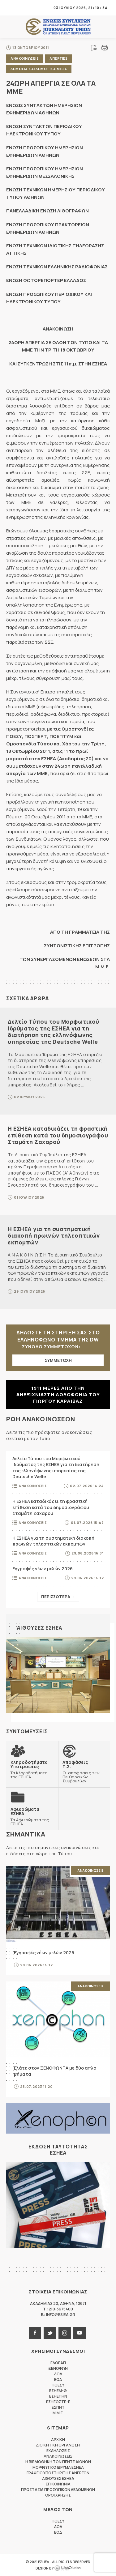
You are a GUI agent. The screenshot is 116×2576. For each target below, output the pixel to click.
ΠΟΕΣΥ (58, 2385)
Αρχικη (58, 2439)
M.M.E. (58, 2413)
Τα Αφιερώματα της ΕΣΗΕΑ (32, 1816)
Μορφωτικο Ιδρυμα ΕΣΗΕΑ (58, 2467)
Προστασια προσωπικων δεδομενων (58, 2489)
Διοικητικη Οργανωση (58, 2445)
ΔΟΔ (58, 2374)
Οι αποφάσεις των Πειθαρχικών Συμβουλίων (84, 1771)
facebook (35, 2333)
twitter (50, 2333)
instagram (64, 2333)
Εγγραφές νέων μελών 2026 (42, 1569)
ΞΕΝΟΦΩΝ (58, 2368)
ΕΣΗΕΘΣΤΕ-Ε (58, 2401)
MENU (10, 7)
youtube (79, 2333)
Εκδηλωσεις (58, 2450)
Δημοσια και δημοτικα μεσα (39, 68)
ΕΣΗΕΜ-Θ (58, 2390)
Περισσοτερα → (58, 1596)
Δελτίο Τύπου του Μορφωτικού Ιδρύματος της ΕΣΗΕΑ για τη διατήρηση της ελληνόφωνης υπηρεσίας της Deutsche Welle (53, 1031)
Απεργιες (58, 58)
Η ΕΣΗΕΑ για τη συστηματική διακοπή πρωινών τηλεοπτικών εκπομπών (54, 1235)
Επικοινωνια (58, 2484)
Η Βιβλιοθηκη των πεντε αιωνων (58, 2461)
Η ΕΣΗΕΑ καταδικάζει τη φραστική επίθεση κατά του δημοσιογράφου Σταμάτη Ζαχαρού (58, 1135)
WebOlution (67, 2568)
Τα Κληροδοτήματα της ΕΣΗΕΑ (32, 1769)
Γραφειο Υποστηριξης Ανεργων (58, 2473)
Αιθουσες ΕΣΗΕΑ (39, 1627)
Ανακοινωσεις (25, 58)
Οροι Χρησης (58, 2495)
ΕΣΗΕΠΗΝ (58, 2396)
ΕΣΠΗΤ (58, 2407)
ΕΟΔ (58, 2379)
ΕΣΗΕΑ (58, 27)
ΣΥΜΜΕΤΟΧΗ (58, 1360)
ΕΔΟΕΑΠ (58, 2362)
